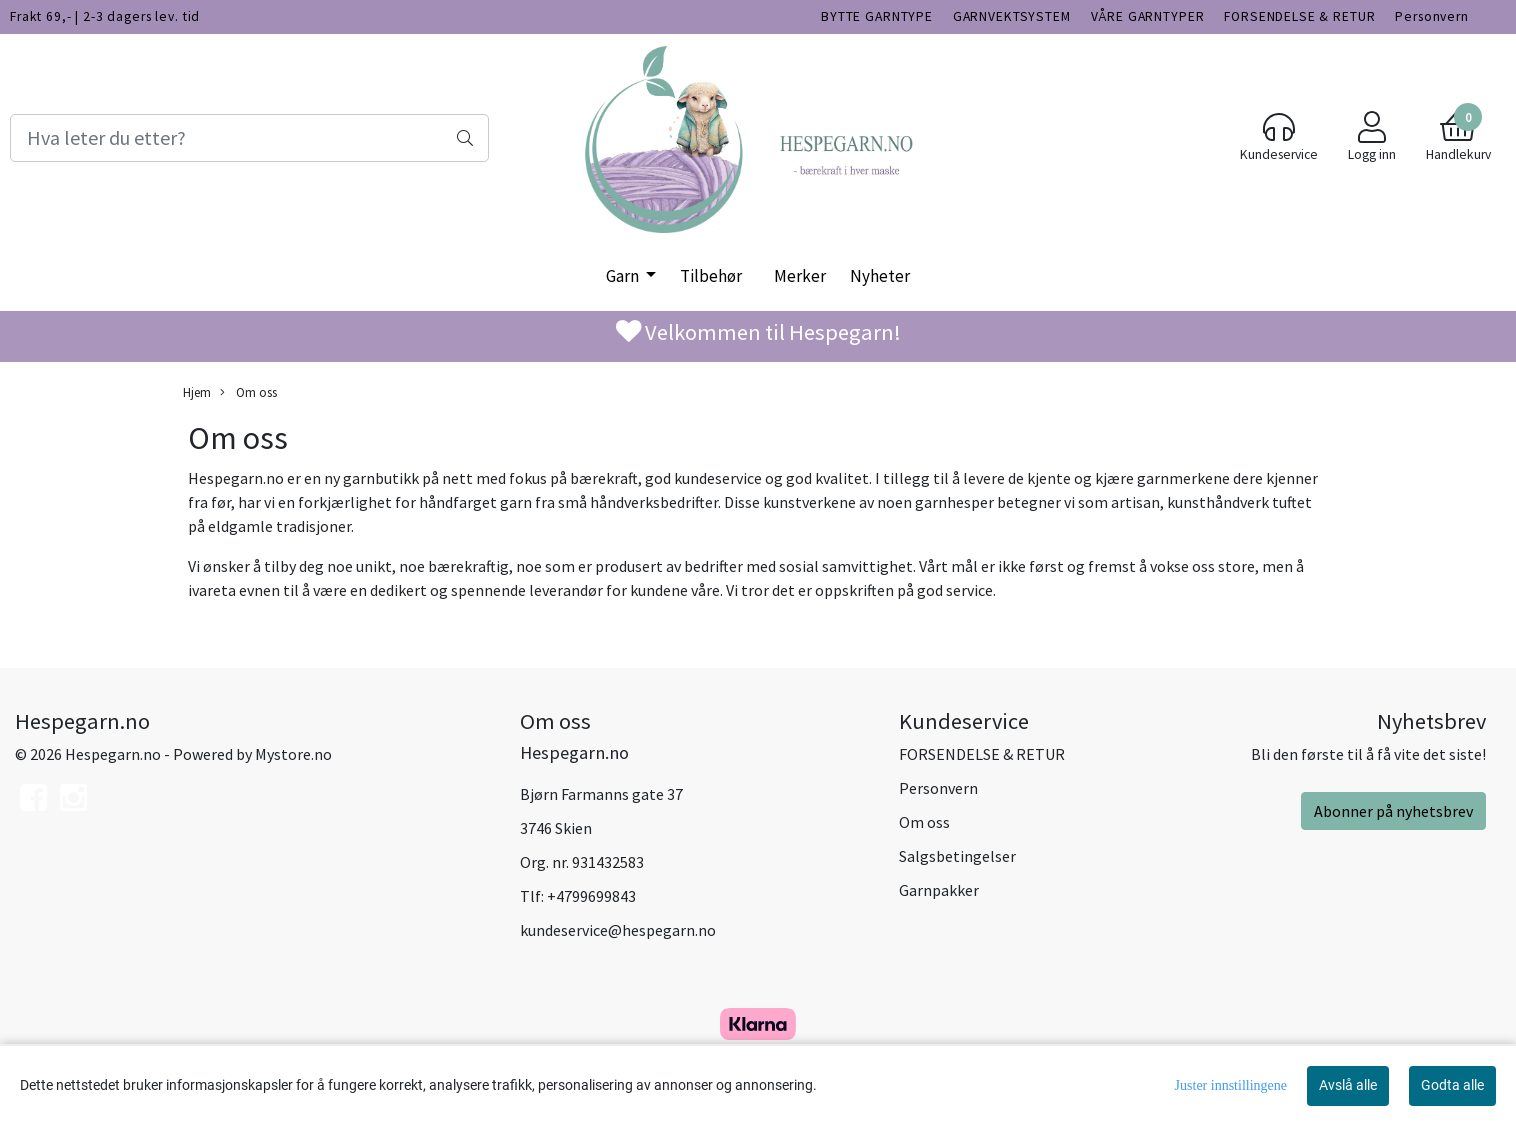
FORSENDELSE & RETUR (1299, 16)
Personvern (1432, 16)
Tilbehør (711, 276)
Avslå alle (1348, 1085)
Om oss (248, 392)
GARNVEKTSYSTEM (1012, 16)
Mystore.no (293, 754)
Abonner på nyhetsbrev (1393, 811)
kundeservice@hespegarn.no (618, 930)
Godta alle (1452, 1085)
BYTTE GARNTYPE (877, 16)
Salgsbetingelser (957, 856)
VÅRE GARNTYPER (1148, 16)
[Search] (249, 138)
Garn (624, 276)
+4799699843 (591, 896)
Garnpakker (939, 890)
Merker (800, 276)
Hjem (197, 392)
